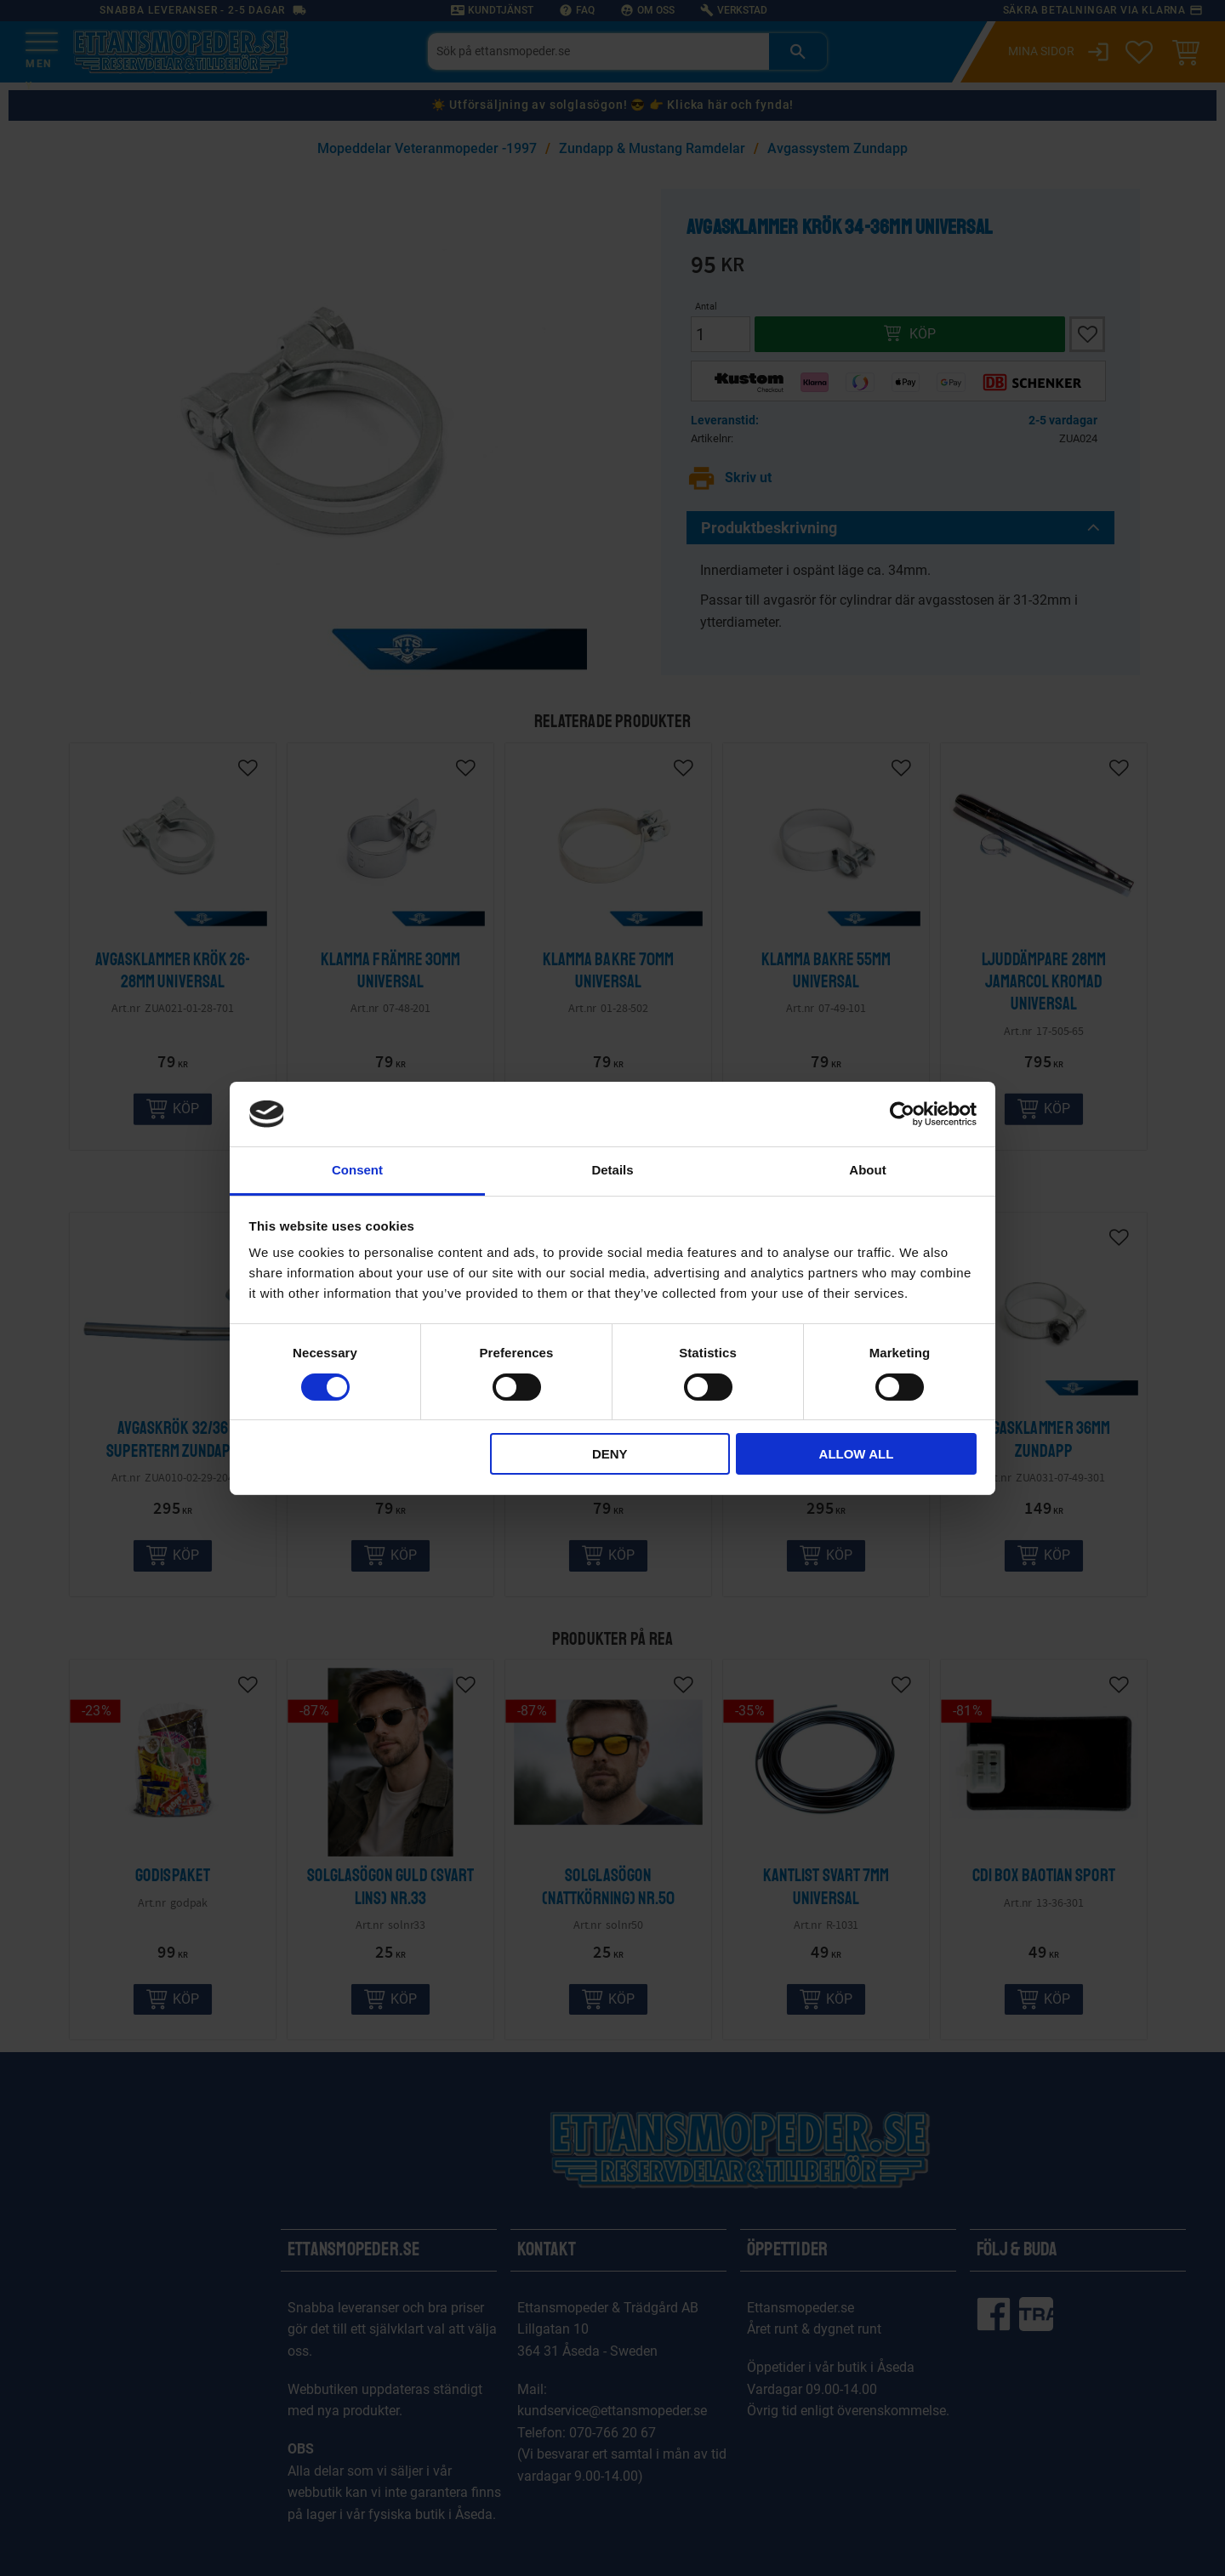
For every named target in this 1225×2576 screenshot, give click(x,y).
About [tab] (867, 1170)
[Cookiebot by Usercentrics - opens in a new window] (902, 1114)
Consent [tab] (357, 1170)
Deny (610, 1454)
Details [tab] (612, 1170)
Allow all (856, 1454)
